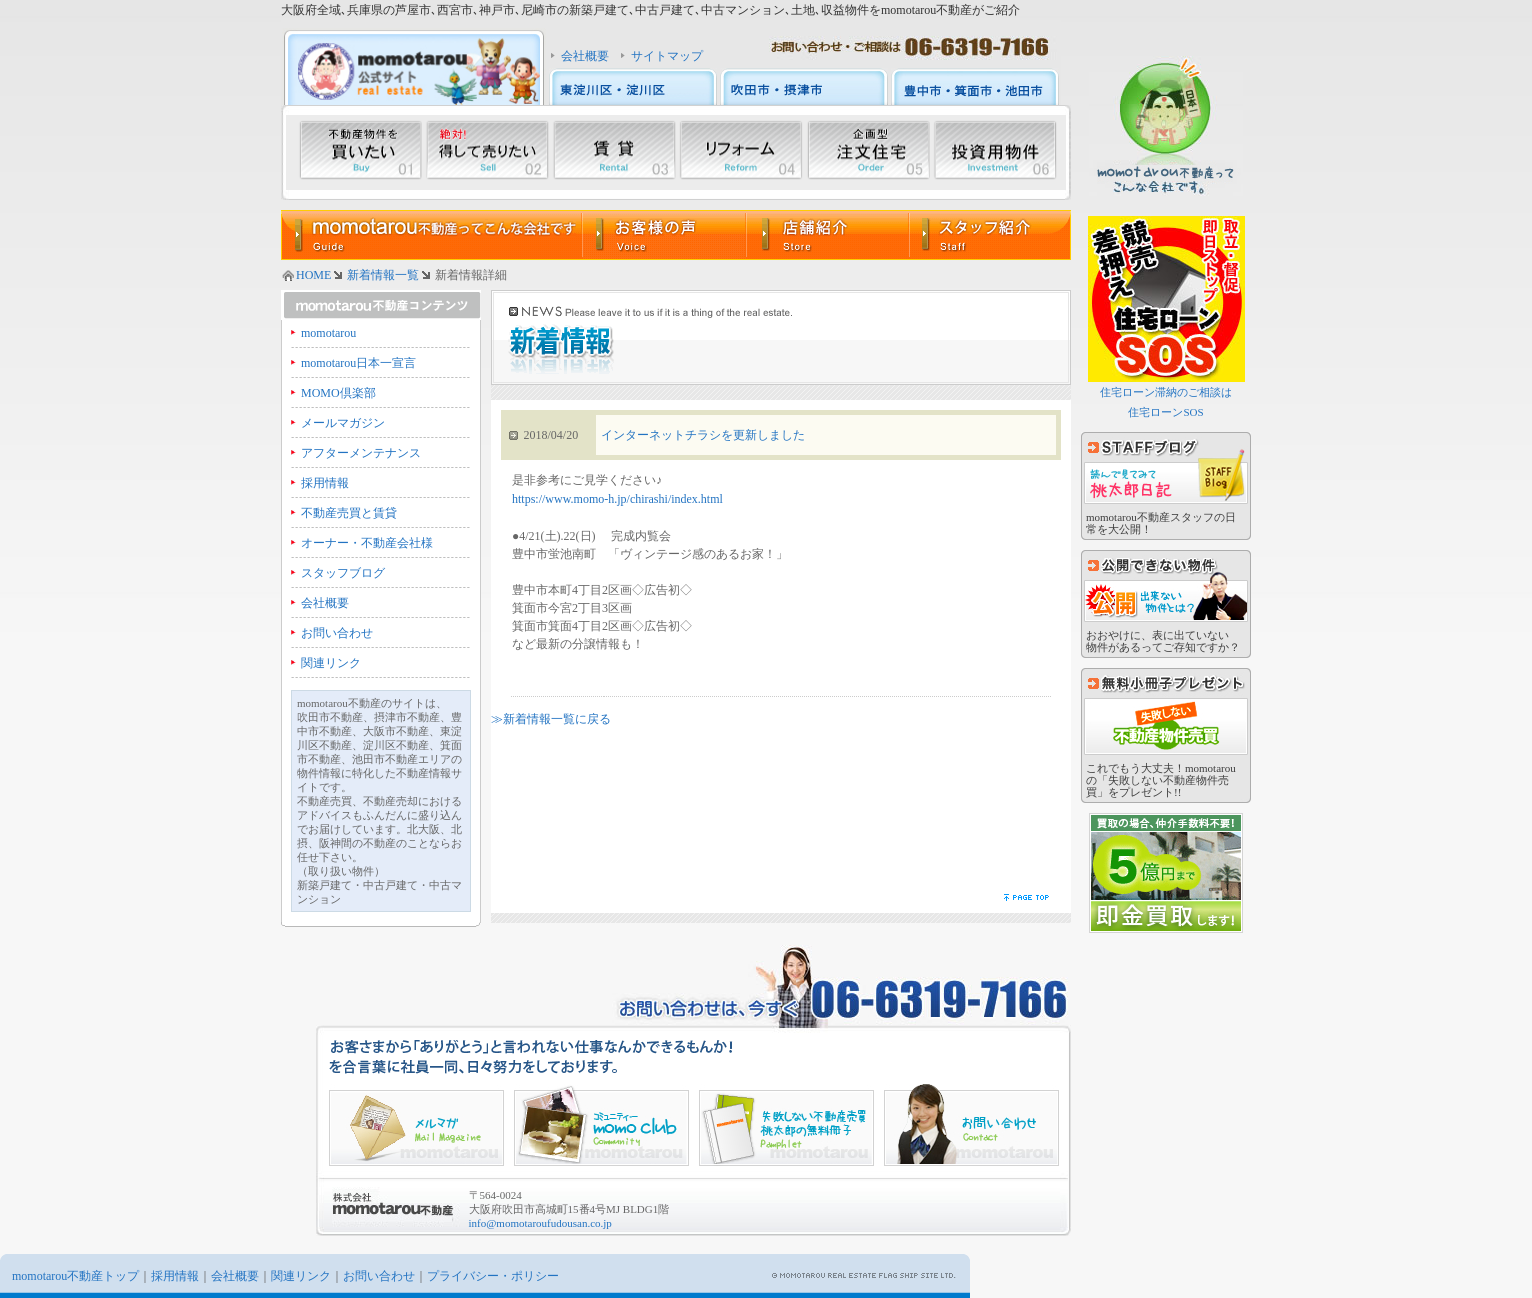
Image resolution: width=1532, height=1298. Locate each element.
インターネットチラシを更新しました (703, 435)
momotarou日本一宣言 (358, 363)
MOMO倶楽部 (338, 393)
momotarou (328, 333)
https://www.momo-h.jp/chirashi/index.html (617, 499)
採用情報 (325, 483)
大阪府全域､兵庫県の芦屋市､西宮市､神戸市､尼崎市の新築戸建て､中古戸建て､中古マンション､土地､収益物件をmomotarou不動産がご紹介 (650, 10)
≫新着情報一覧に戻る (551, 719)
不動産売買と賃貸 (349, 513)
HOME (313, 275)
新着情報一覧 (383, 275)
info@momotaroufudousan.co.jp (540, 1223)
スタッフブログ (343, 573)
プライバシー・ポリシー (493, 1276)
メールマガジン (343, 423)
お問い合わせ (337, 633)
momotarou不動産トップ (75, 1276)
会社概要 (585, 56)
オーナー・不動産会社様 (367, 543)
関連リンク (331, 663)
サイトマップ (667, 56)
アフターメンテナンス (361, 453)
